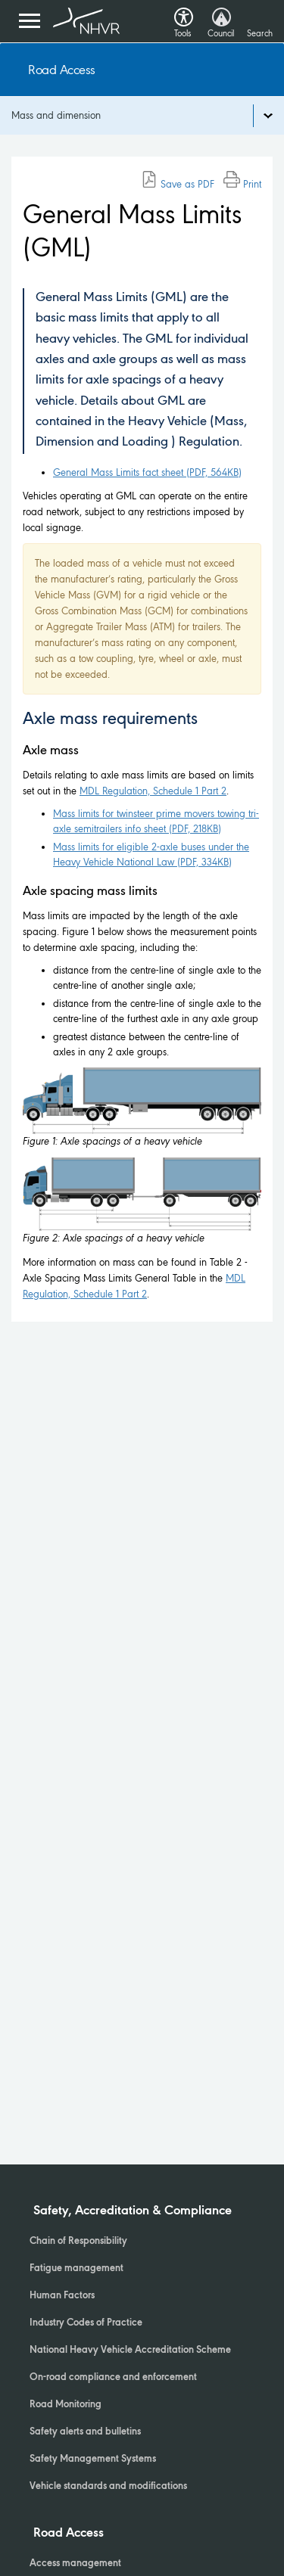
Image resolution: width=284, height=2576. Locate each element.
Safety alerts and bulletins (85, 2432)
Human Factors (62, 2296)
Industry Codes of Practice (86, 2323)
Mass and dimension (56, 115)
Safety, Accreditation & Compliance (132, 2211)
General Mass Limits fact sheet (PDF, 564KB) (147, 472)
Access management (75, 2564)
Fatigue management (76, 2269)
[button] (183, 13)
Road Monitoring (65, 2405)
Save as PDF (177, 184)
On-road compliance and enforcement (113, 2377)
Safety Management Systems (93, 2459)
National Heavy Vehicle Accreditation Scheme (130, 2350)
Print (242, 184)
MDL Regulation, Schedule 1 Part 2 (153, 791)
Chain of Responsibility (78, 2241)
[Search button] (258, 19)
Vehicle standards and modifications (108, 2486)
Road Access (61, 69)
